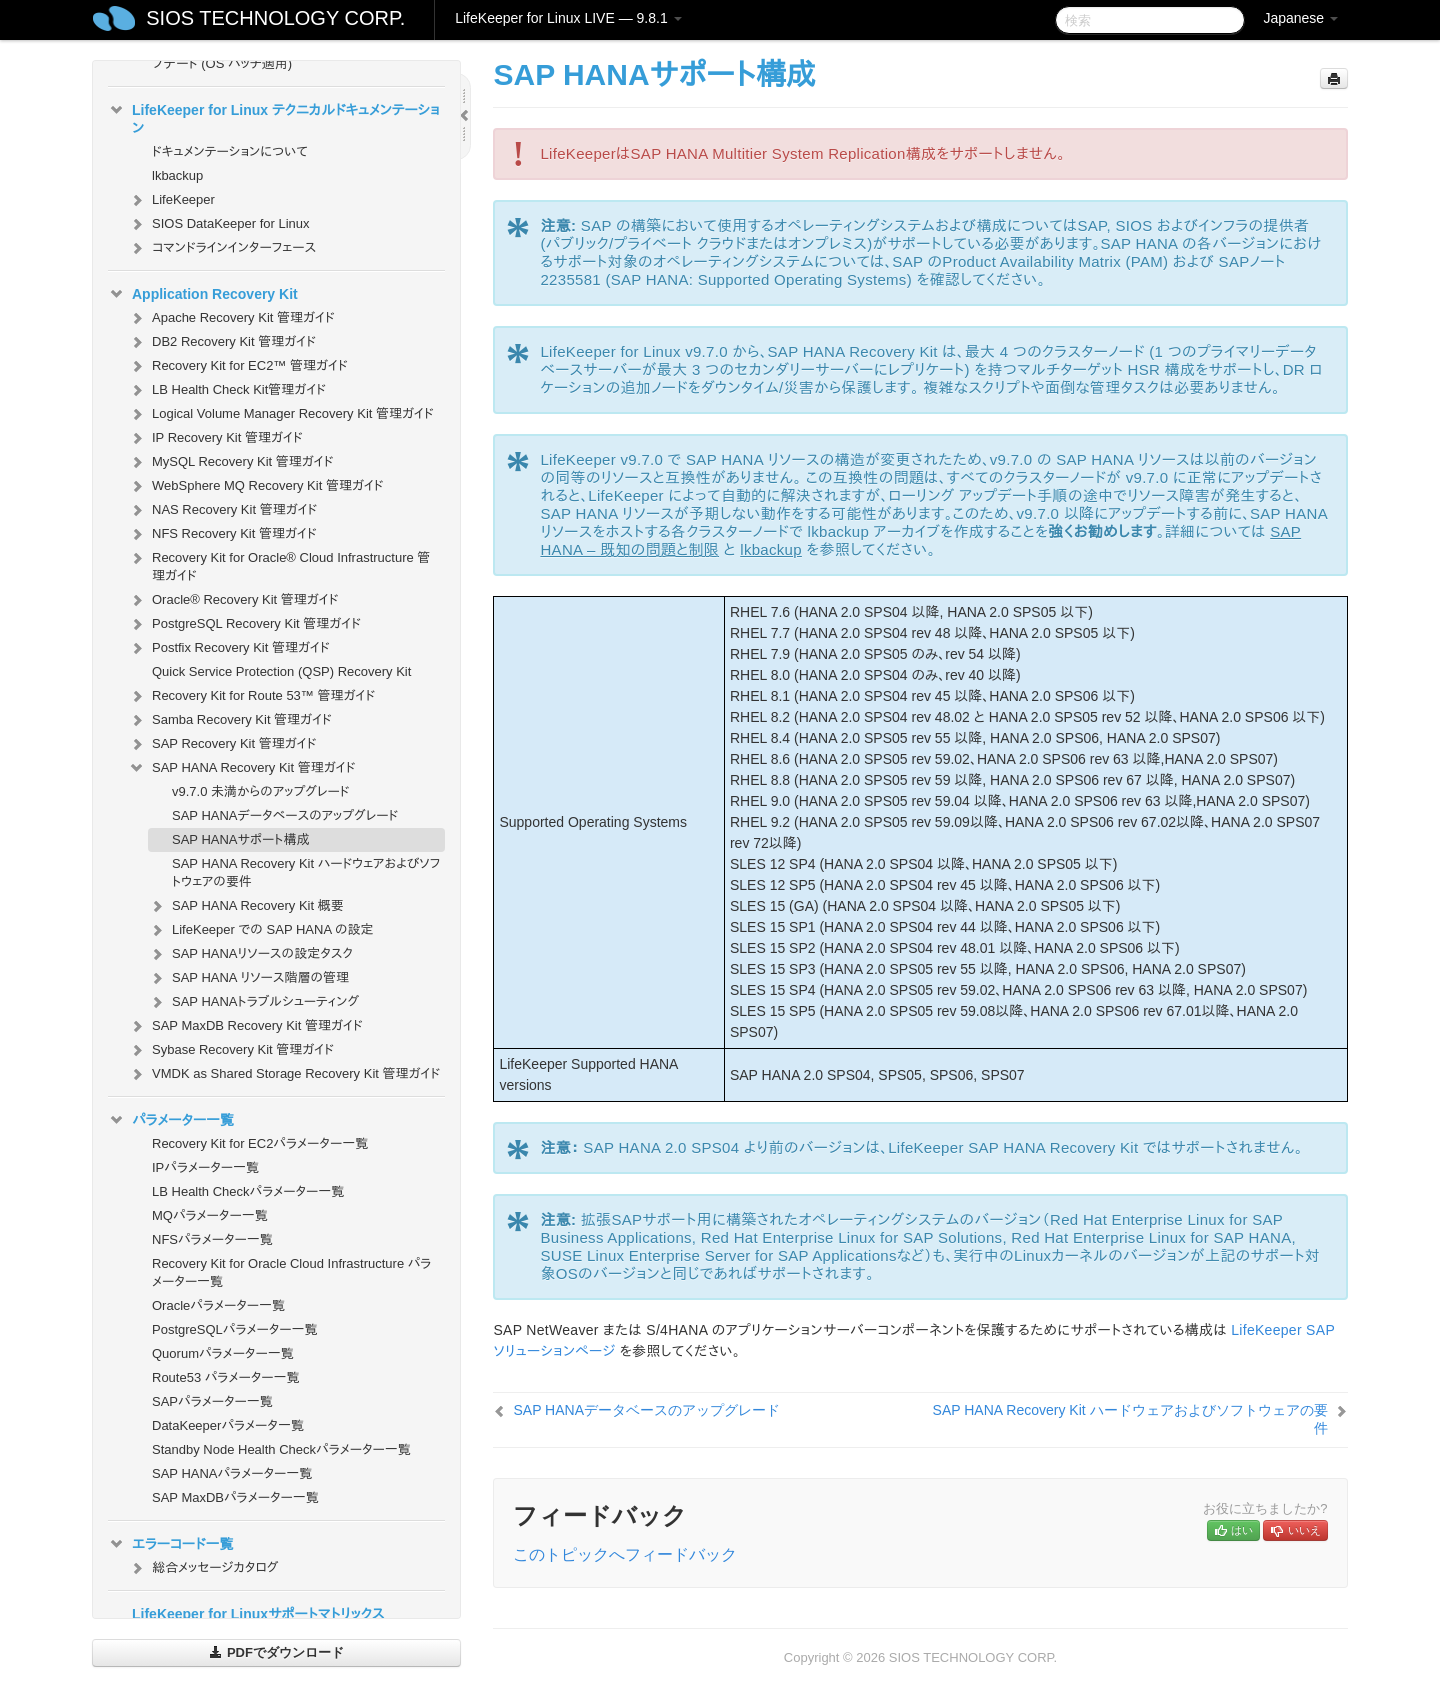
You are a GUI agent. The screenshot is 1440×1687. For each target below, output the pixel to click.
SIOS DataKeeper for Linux (219, 224)
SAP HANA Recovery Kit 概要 (246, 906)
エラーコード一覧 (171, 1544)
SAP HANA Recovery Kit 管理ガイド (241, 768)
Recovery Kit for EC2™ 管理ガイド (238, 366)
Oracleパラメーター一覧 (218, 1305)
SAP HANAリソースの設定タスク (250, 954)
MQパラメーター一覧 (210, 1215)
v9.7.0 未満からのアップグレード (260, 791)
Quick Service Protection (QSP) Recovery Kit (281, 671)
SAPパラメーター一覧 (212, 1401)
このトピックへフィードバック (625, 1554)
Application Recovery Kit (203, 294)
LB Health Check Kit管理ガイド (227, 390)
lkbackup (177, 175)
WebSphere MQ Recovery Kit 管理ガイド (256, 486)
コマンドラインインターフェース (222, 248)
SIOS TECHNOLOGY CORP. (275, 18)
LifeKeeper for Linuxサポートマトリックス (258, 1614)
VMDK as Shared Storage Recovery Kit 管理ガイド (284, 1074)
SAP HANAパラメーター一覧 (232, 1473)
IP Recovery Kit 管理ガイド (215, 438)
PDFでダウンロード (276, 1652)
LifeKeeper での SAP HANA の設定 (261, 930)
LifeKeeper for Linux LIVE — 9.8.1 (568, 18)
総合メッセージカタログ (203, 1568)
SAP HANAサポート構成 (241, 839)
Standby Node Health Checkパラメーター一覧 (281, 1449)
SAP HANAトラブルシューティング (253, 1002)
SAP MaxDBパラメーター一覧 (235, 1497)
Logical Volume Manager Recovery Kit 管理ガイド (281, 414)
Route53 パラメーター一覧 (226, 1377)
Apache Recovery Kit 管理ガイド (231, 318)
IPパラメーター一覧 (205, 1167)
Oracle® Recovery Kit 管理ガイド (233, 600)
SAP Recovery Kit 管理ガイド (222, 744)
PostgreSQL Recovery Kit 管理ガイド (244, 624)
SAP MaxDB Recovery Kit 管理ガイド (245, 1026)
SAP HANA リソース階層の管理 (248, 978)
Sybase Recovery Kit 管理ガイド (231, 1050)
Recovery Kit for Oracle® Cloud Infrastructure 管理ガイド (279, 564)
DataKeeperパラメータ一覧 (228, 1425)
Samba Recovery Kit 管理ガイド (230, 720)
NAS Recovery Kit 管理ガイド (222, 510)
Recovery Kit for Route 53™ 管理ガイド (251, 696)
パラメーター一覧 (171, 1120)
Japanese (1300, 18)
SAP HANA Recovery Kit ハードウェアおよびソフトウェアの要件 (306, 872)
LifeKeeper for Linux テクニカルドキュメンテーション (274, 117)
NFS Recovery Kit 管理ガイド (222, 534)
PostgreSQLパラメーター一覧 (235, 1329)
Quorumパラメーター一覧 (223, 1353)
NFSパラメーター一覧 (212, 1239)
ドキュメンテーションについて (230, 151)
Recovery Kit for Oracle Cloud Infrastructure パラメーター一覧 (291, 1272)
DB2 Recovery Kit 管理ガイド (222, 342)
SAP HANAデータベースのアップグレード (285, 815)
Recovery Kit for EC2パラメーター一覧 (260, 1143)
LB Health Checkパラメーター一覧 (248, 1191)
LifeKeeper (171, 200)
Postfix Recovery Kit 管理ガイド (229, 648)
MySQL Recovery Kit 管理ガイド (231, 462)
